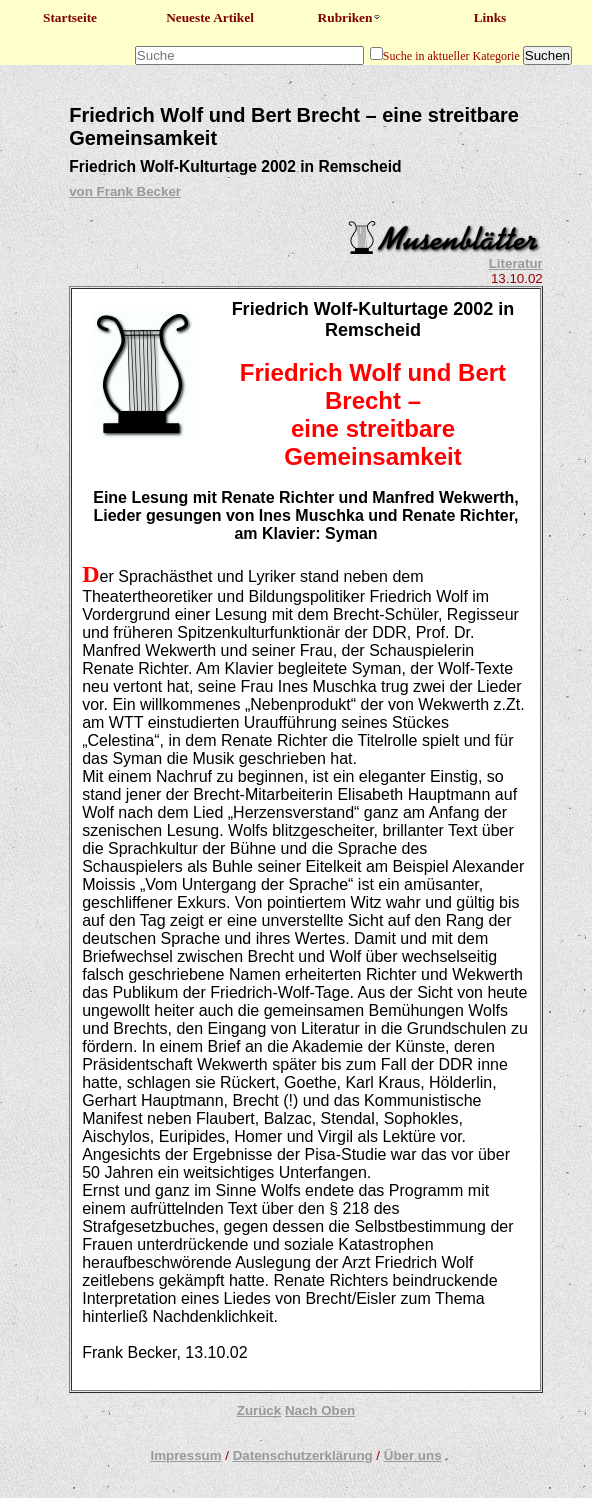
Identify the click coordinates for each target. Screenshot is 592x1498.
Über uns (413, 1455)
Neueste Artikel (210, 17)
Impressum (185, 1455)
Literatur (516, 263)
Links (490, 17)
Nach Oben (320, 1410)
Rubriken (350, 17)
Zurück (259, 1410)
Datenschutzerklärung (303, 1455)
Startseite (70, 17)
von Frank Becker (125, 191)
